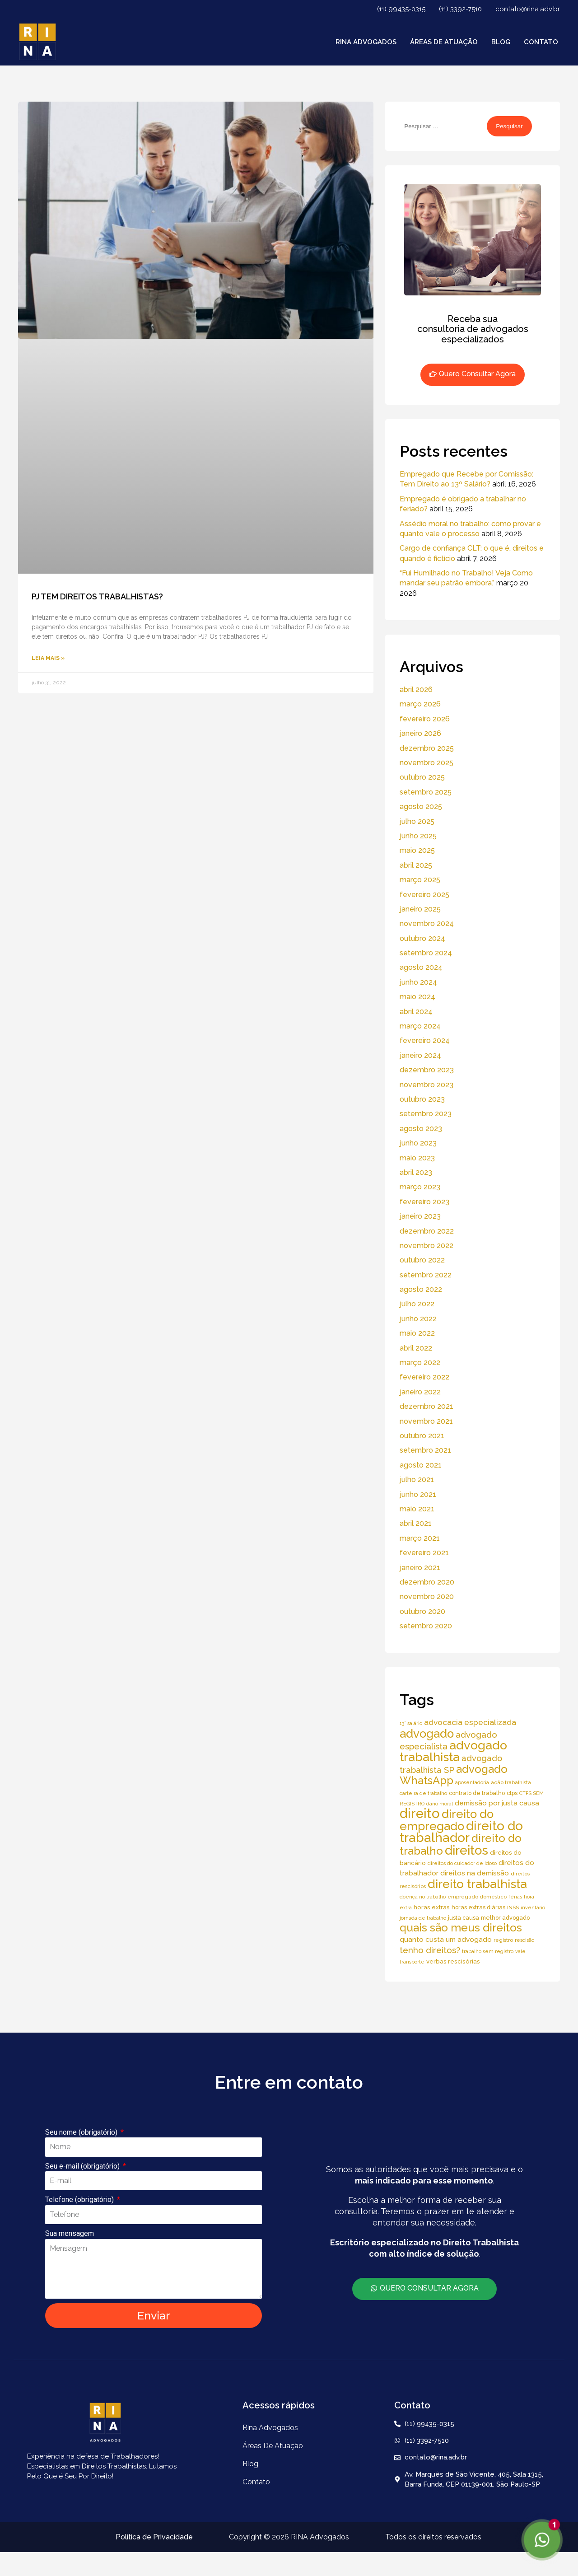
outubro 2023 (422, 1099)
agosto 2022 (421, 1289)
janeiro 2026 (420, 733)
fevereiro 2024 (425, 1040)
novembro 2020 (427, 1596)
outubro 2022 (422, 1260)
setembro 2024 (426, 953)
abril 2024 (416, 1011)
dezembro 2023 (427, 1070)
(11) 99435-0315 (401, 9)
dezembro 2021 (426, 1406)
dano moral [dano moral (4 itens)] (439, 1803)
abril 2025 (416, 865)
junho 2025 (418, 836)
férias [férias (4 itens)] (515, 1896)
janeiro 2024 (420, 1055)
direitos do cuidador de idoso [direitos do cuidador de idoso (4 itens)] (462, 1863)
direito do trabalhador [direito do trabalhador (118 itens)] (461, 1832)
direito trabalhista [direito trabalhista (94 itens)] (477, 1884)
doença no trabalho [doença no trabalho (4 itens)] (423, 1896)
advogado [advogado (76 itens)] (427, 1733)
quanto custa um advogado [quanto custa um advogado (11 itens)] (446, 1939)
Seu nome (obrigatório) (82, 2132)
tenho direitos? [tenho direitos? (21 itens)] (430, 1950)
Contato (541, 42)
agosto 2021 (421, 1465)
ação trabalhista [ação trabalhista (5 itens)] (511, 1782)
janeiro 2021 (420, 1567)
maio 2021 (417, 1509)
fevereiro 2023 (424, 1201)
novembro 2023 (426, 1084)
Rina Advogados (366, 42)
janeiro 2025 (420, 909)
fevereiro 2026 (425, 719)
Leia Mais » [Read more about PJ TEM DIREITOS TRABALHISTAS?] (48, 658)
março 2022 (420, 1362)
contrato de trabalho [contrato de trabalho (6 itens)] (477, 1793)
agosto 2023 (421, 1128)
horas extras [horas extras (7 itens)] (432, 1907)
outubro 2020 (422, 1611)
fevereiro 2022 (424, 1377)
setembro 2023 (426, 1113)
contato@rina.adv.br (527, 9)
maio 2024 (417, 996)
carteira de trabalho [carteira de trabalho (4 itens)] (423, 1793)
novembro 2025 (426, 762)
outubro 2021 (422, 1435)
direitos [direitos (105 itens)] (466, 1850)
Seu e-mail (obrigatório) (83, 2166)
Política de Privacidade (154, 2537)
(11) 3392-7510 (460, 9)
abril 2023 (416, 1172)
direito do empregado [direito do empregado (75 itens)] (447, 1820)
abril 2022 (416, 1348)
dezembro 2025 (427, 748)
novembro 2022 (426, 1245)
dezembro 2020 (427, 1582)
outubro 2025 (422, 777)
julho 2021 (417, 1479)
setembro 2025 (426, 792)
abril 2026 (416, 689)
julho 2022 (417, 1304)
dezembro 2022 (427, 1231)
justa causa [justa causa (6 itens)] (463, 1917)
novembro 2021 (426, 1421)
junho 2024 (418, 982)
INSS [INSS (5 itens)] (513, 1907)
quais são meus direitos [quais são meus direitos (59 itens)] (461, 1927)
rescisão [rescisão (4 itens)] (524, 1940)
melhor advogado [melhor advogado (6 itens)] (505, 1917)
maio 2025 (417, 850)
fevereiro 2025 (424, 894)
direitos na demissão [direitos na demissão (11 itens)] (474, 1873)
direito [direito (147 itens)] (420, 1813)
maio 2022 (417, 1333)
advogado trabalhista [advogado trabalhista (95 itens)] (453, 1751)
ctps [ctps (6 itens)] (512, 1793)
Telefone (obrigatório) (80, 2199)
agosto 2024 (421, 967)
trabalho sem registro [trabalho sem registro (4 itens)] (487, 1951)
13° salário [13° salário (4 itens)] (411, 1723)
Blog (500, 42)
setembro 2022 (426, 1275)
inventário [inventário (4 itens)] (533, 1907)
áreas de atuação (444, 42)
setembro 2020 (426, 1626)
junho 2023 (418, 1143)
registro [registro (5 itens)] (503, 1940)
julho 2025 (417, 821)
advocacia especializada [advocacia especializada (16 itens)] (470, 1722)
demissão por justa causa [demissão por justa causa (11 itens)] (497, 1803)
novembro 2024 (427, 923)
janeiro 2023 (420, 1216)
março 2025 (420, 879)
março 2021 (420, 1538)
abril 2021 (416, 1523)
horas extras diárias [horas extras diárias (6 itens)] (478, 1907)
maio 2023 (417, 1158)
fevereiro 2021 (424, 1552)
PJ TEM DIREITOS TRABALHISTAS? (97, 596)
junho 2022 (418, 1318)
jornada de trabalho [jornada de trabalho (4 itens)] (423, 1918)
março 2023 (420, 1187)
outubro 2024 (422, 938)
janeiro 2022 (420, 1392)
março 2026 (420, 704)
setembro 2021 (425, 1450)
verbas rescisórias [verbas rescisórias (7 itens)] (453, 1961)
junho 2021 (418, 1494)
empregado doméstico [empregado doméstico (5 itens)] (477, 1896)
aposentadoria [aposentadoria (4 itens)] (472, 1782)
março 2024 (420, 1026)
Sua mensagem (69, 2233)
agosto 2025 (421, 806)
